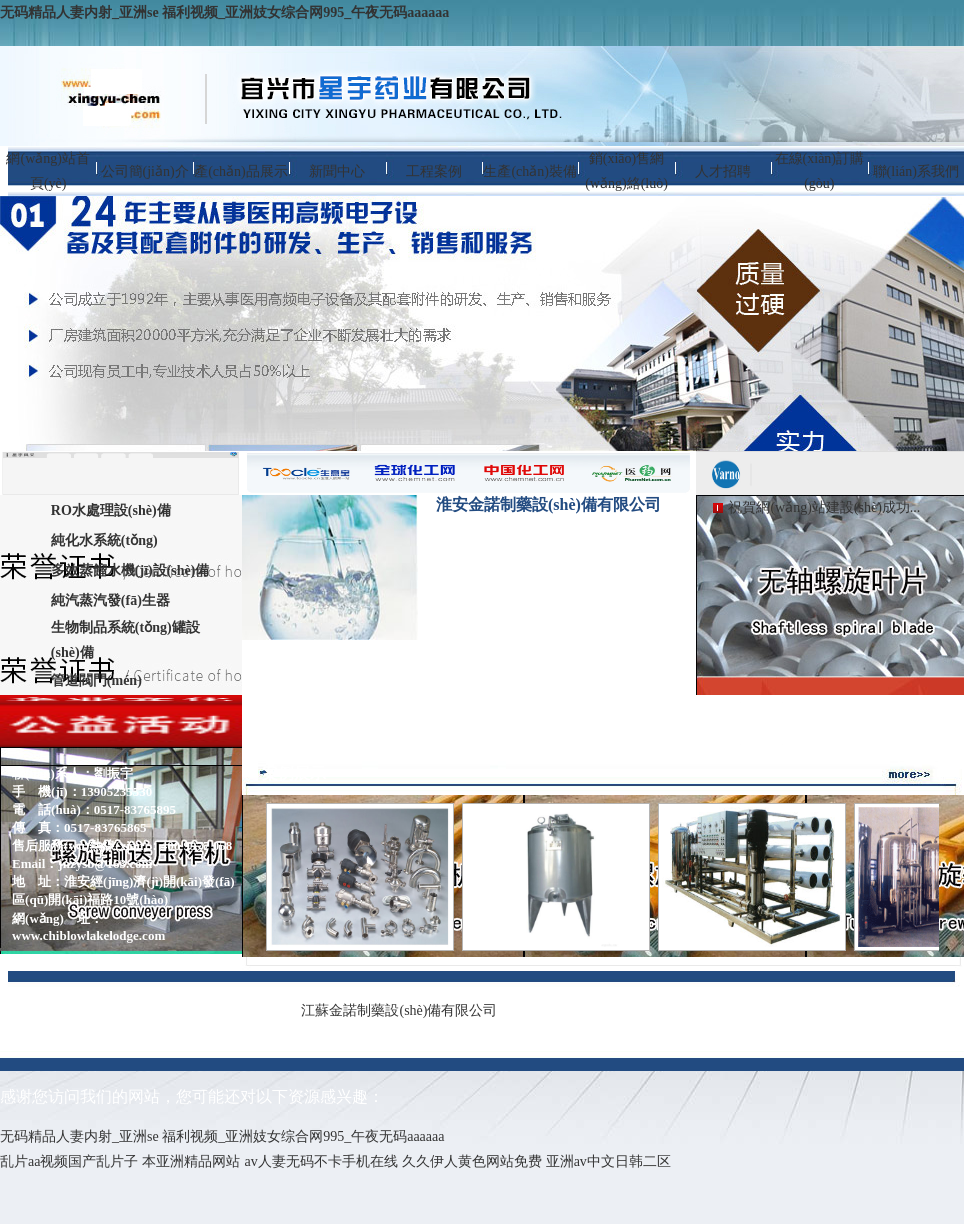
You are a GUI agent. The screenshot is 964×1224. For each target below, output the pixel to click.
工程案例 (434, 171)
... (915, 507)
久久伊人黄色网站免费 (472, 1161)
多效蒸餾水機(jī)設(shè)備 (130, 570)
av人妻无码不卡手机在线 (320, 1161)
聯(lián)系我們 (916, 171)
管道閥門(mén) (96, 680)
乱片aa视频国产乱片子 (69, 1161)
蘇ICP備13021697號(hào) (700, 1009)
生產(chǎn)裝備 (530, 171)
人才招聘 (723, 171)
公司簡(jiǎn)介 (145, 171)
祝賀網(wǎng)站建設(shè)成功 (818, 507)
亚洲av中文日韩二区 (608, 1161)
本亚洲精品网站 (191, 1161)
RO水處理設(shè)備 (111, 510)
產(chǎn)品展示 (241, 171)
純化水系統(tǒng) (104, 540)
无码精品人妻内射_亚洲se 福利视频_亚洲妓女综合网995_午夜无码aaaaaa (224, 12)
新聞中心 (337, 171)
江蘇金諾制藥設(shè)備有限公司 (399, 1010)
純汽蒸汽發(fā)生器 (110, 600)
